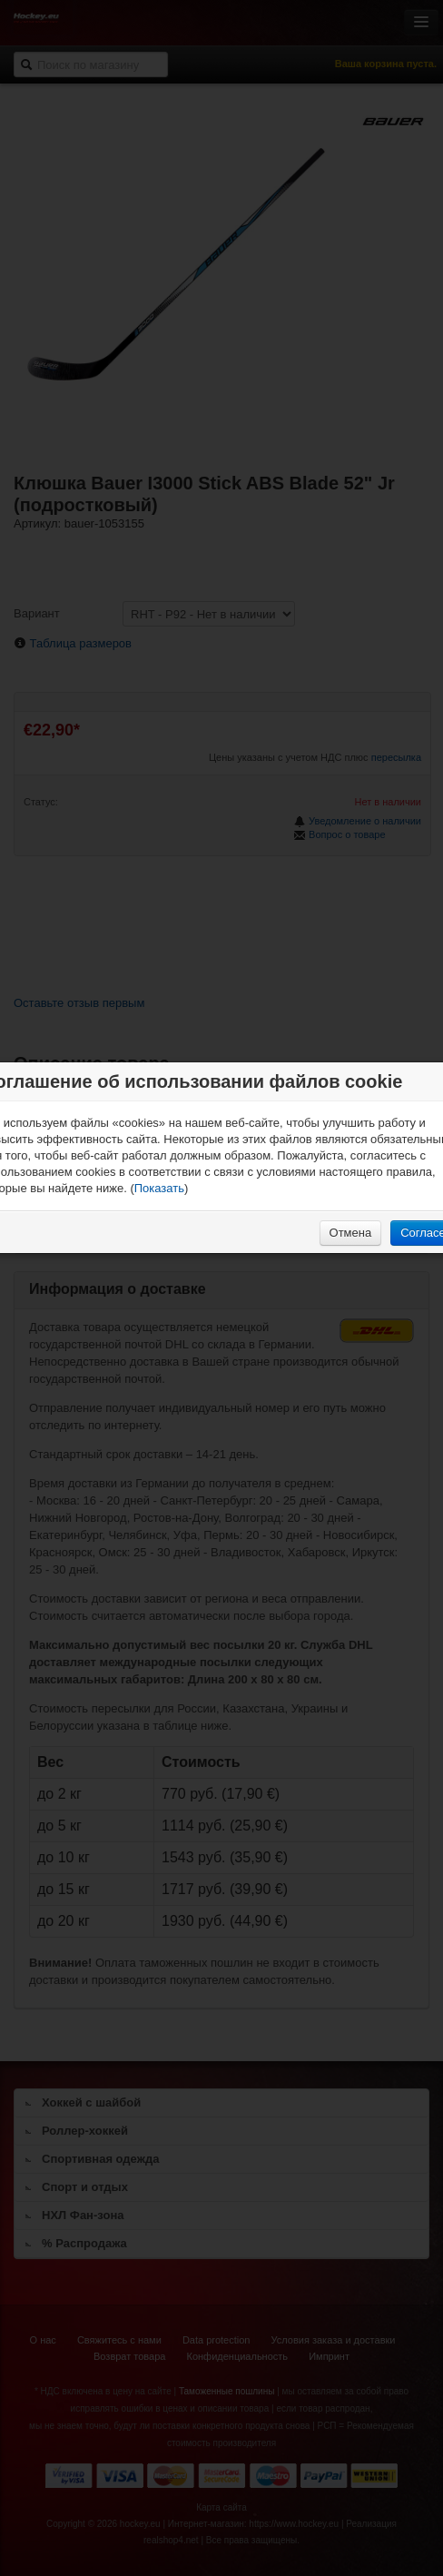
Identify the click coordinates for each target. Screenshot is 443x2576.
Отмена (351, 1232)
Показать (159, 1188)
